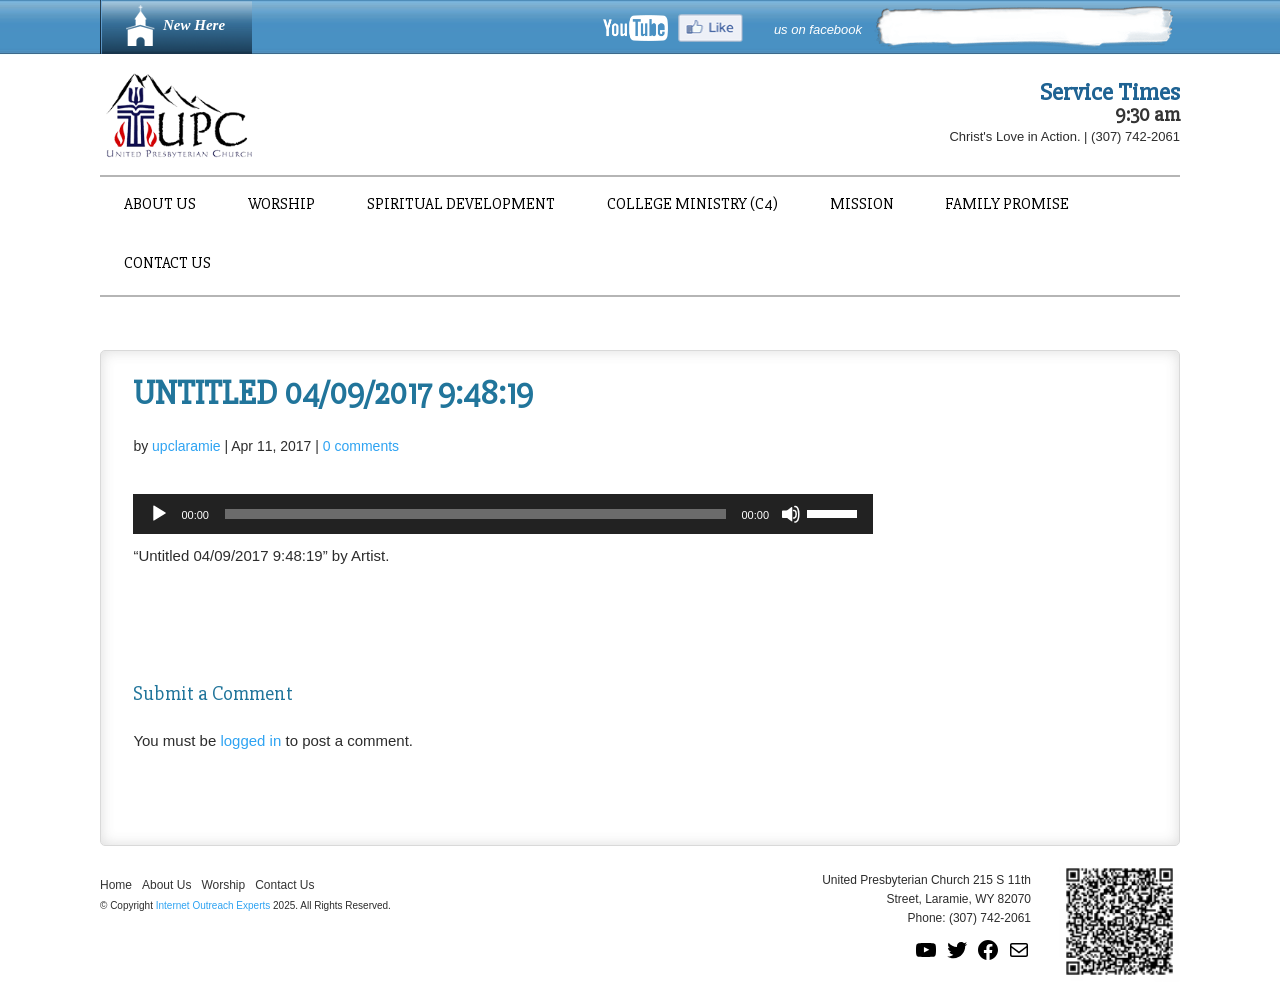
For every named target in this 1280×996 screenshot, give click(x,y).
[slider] (475, 514)
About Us (160, 205)
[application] (503, 514)
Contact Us (167, 264)
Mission (862, 205)
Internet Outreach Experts (213, 905)
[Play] (159, 514)
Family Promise (1007, 205)
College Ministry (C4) (692, 205)
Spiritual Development (461, 205)
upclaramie (186, 446)
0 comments (361, 446)
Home (116, 885)
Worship (281, 205)
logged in (250, 740)
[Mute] (791, 514)
